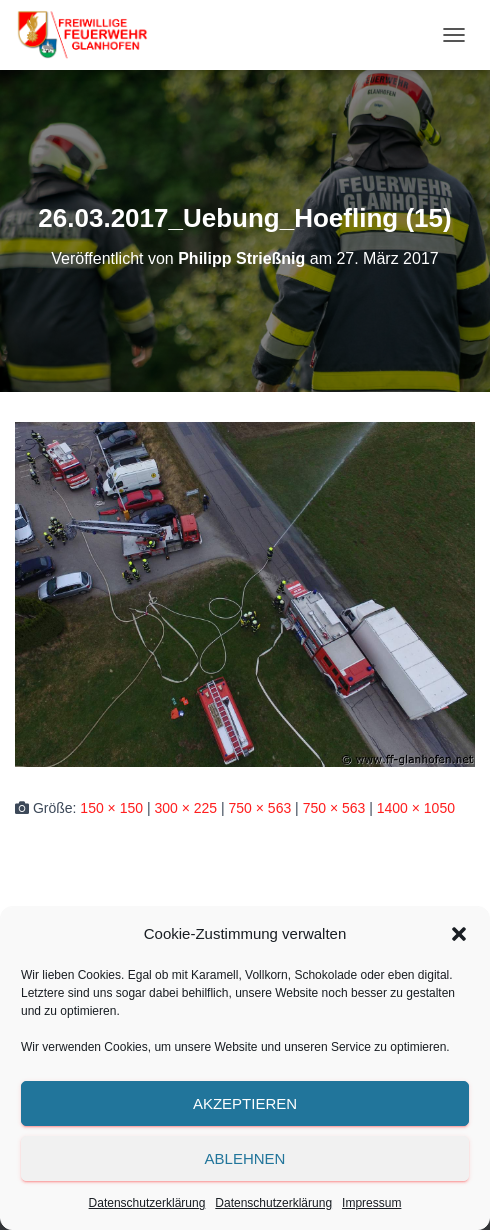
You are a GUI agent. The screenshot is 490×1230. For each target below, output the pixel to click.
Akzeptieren (245, 1103)
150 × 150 (111, 808)
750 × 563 (260, 808)
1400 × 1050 (416, 808)
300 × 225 (185, 808)
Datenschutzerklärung (147, 1203)
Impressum (371, 1203)
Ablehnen (245, 1158)
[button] (459, 934)
